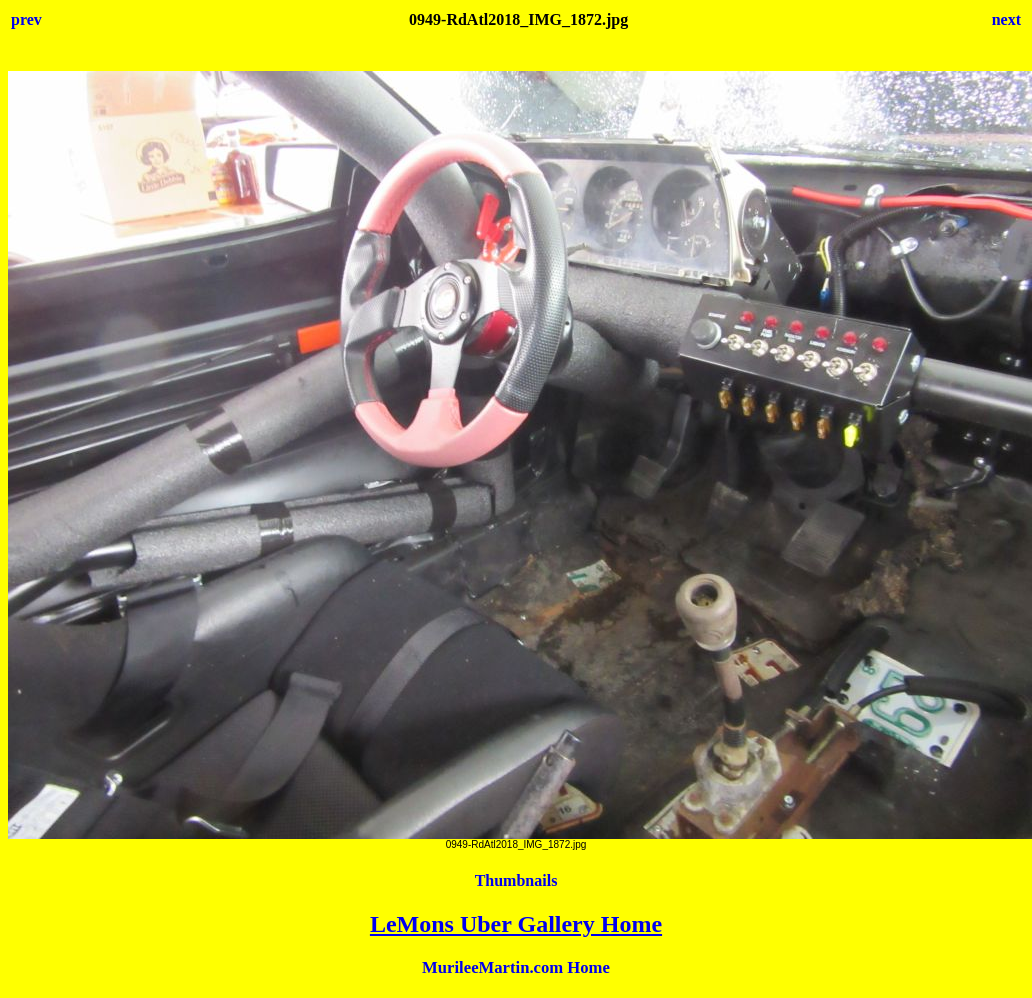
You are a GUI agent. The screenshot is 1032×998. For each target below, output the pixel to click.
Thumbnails (516, 880)
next (1006, 19)
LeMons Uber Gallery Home (516, 924)
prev (26, 19)
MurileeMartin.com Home (516, 967)
